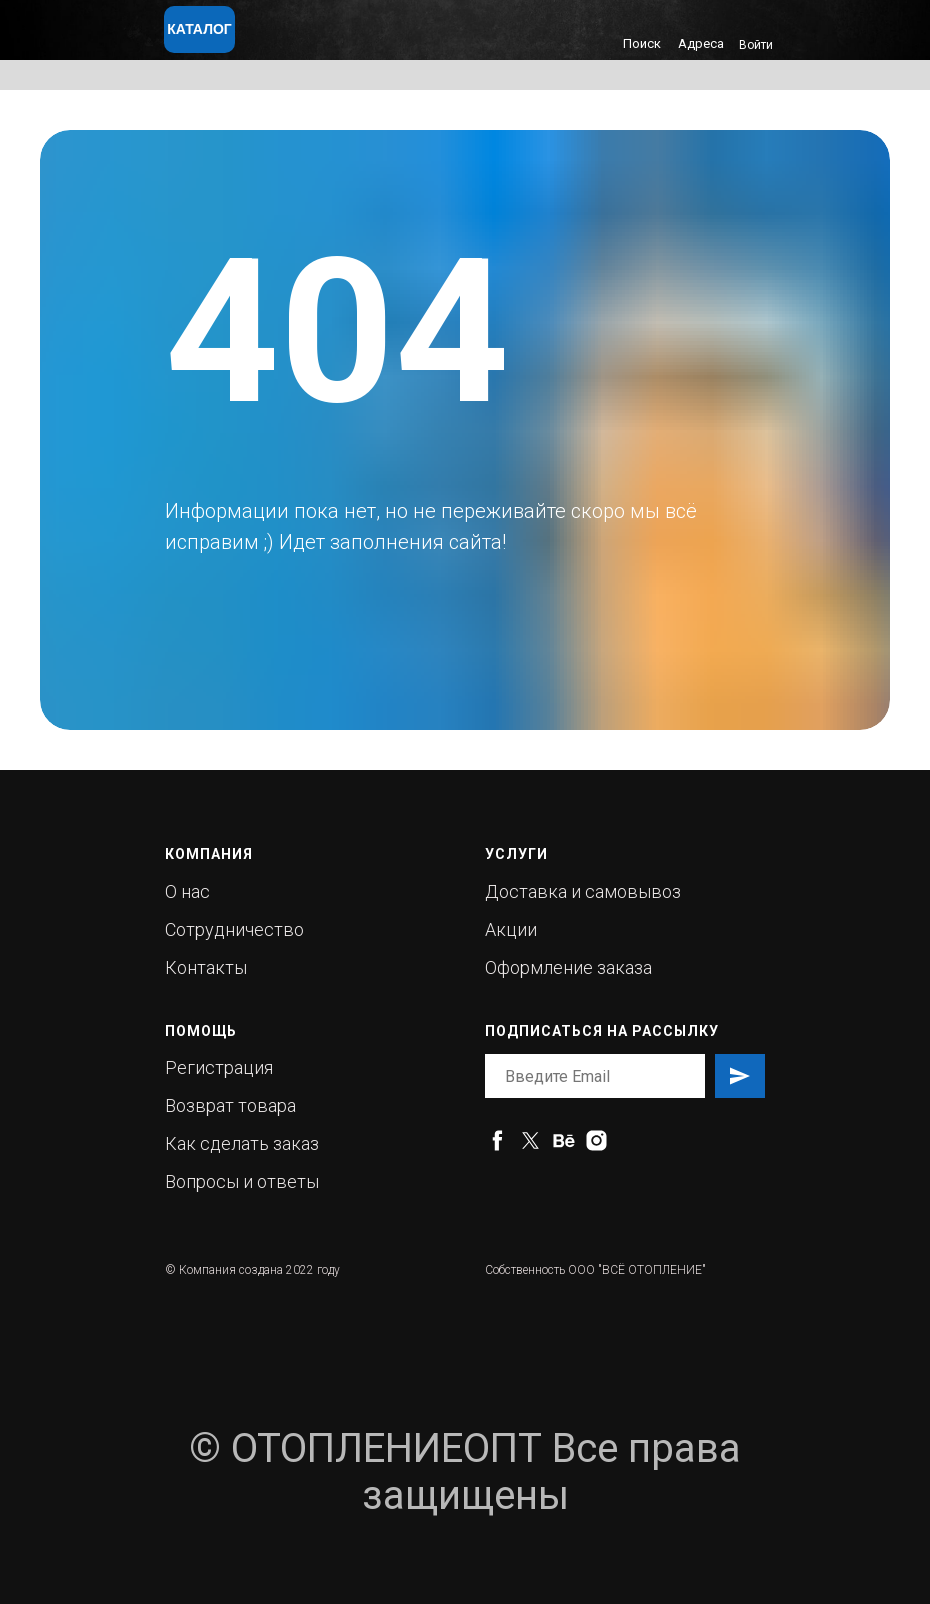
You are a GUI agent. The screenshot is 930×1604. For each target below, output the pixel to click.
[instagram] (596, 1140)
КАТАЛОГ (199, 29)
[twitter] (530, 1140)
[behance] (563, 1140)
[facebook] (497, 1140)
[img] (322, 36)
